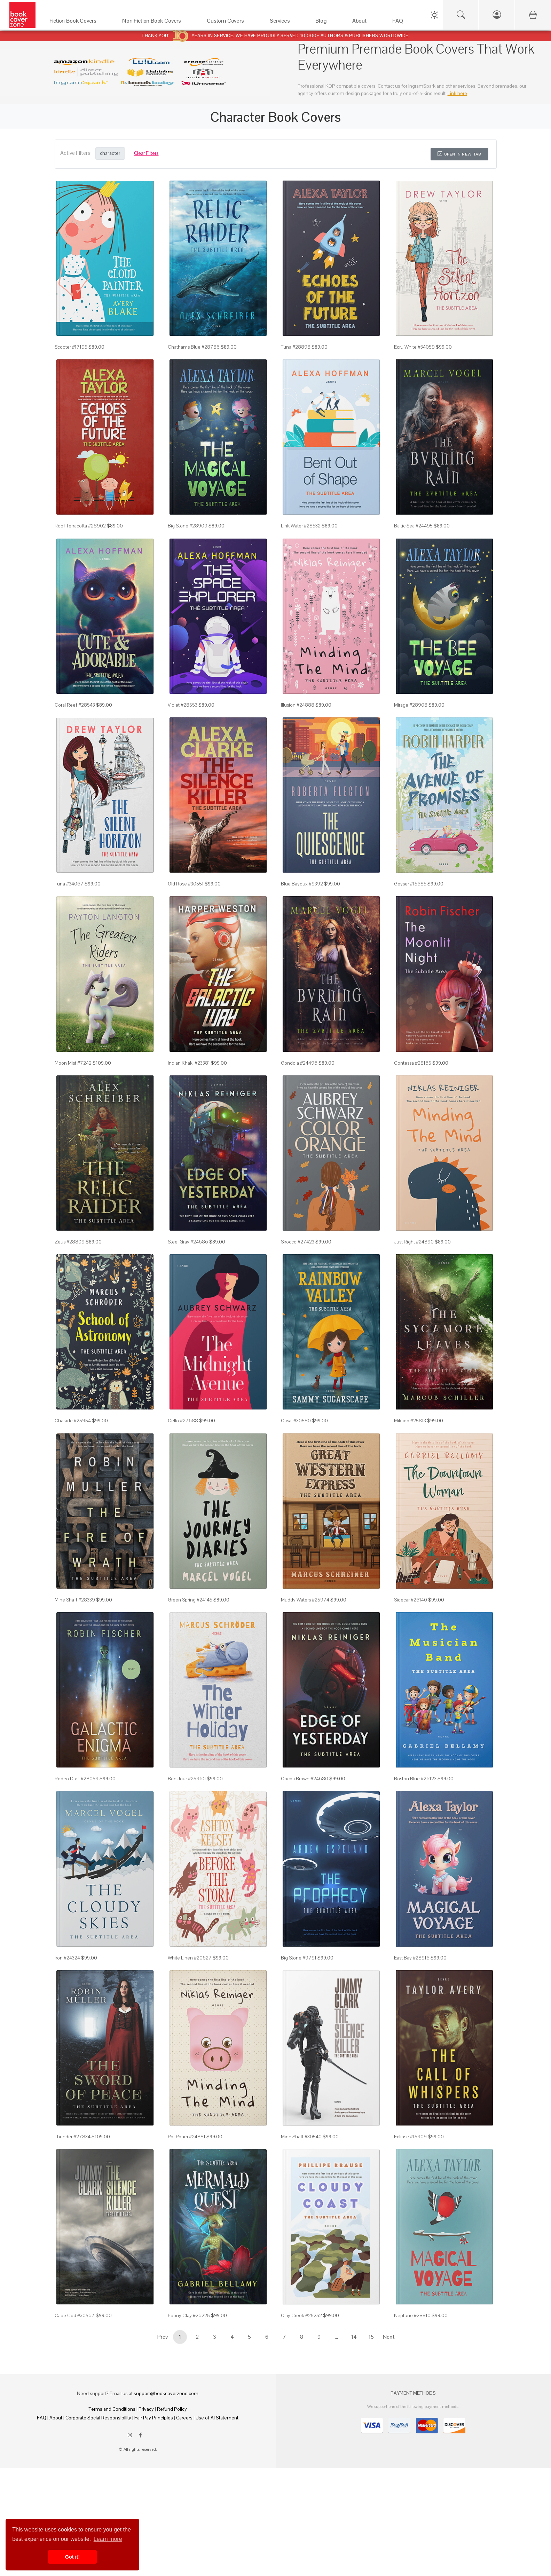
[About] (365, 22)
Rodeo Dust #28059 (77, 1778)
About (55, 2418)
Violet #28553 (182, 705)
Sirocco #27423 (297, 1242)
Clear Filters (146, 153)
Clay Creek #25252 (301, 2315)
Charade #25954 (73, 1420)
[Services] (286, 22)
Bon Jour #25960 (187, 1778)
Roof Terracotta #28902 (80, 526)
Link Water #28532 (301, 526)
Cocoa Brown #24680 (304, 1778)
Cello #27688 (183, 1420)
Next (389, 2336)
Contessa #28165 (412, 1063)
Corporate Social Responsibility (98, 2418)
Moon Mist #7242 (73, 1063)
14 (354, 2336)
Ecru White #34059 (414, 347)
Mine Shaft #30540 (301, 2136)
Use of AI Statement (217, 2418)
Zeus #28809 (70, 1242)
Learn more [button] (108, 2539)
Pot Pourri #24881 (186, 2136)
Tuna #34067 (69, 884)
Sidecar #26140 (410, 1600)
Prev (162, 2336)
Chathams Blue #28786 (194, 347)
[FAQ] (403, 22)
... (336, 2336)
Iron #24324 (67, 1958)
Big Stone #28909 (187, 526)
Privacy (146, 2409)
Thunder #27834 (72, 2136)
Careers (184, 2418)
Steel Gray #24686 (188, 1242)
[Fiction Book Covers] (79, 22)
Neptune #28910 (412, 2315)
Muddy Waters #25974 (305, 1600)
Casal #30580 (296, 1420)
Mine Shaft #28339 (75, 1600)
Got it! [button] (72, 2557)
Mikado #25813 (410, 1420)
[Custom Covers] (231, 22)
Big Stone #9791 (298, 1958)
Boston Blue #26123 (415, 1778)
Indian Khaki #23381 (189, 1063)
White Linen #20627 (190, 1958)
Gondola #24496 (299, 1063)
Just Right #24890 (414, 1242)
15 (371, 2336)
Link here (457, 93)
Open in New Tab (459, 154)
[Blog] (326, 22)
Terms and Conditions (112, 2409)
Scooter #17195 (71, 347)
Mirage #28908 (410, 705)
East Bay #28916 (412, 1958)
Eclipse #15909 (410, 2136)
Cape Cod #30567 (75, 2315)
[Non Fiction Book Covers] (157, 22)
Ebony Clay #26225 (189, 2315)
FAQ (41, 2418)
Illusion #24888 (297, 705)
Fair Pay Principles (153, 2418)
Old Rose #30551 (186, 884)
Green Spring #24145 (190, 1600)
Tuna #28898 (295, 347)
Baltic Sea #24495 (413, 526)
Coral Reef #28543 (75, 705)
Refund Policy (172, 2409)
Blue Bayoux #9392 (302, 884)
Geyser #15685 (410, 884)
